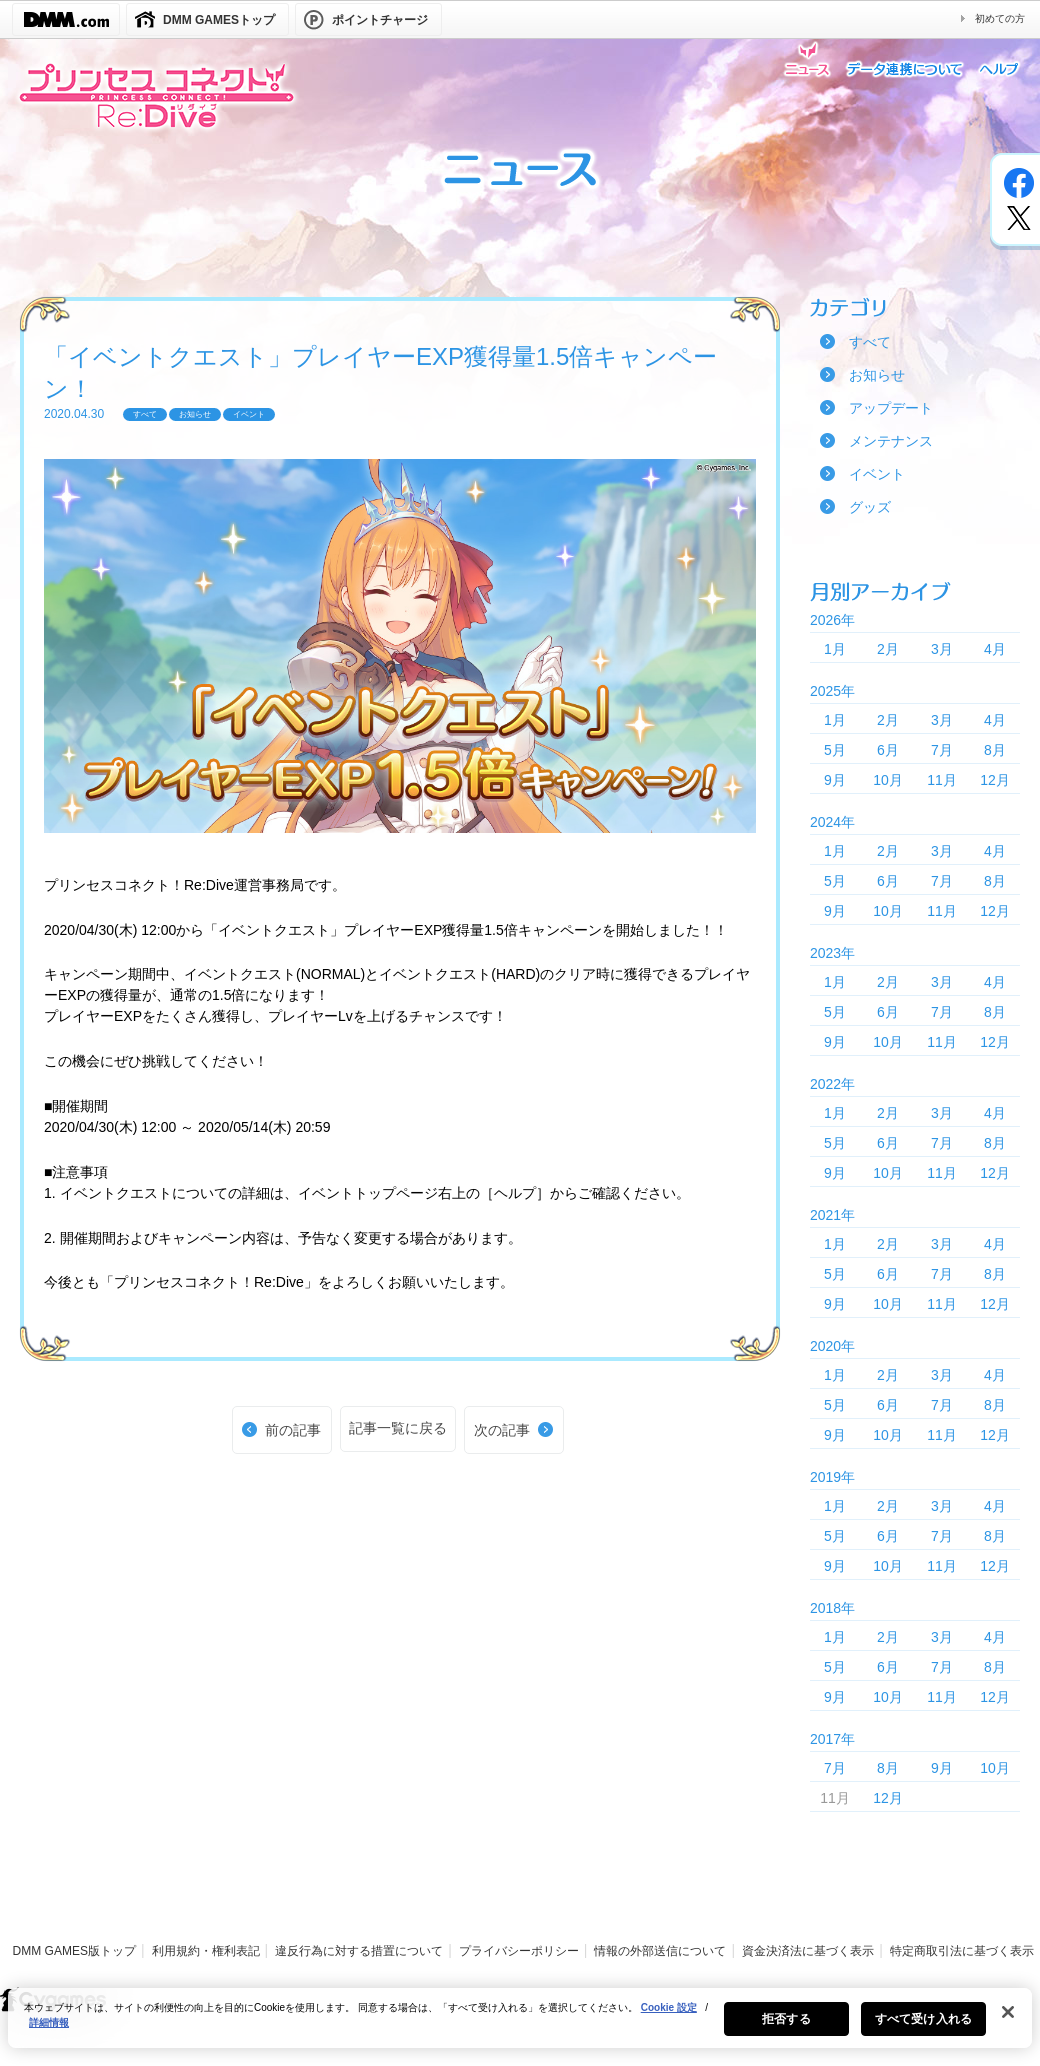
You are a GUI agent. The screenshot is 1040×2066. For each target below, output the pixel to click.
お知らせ (877, 375)
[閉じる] (1008, 2020)
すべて (870, 342)
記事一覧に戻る (398, 1428)
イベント (877, 474)
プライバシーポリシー (519, 1951)
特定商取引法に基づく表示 (962, 1951)
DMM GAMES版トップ (74, 1951)
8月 (995, 750)
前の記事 (293, 1430)
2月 (888, 649)
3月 (942, 649)
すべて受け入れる (923, 2027)
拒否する (786, 2027)
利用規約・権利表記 (206, 1951)
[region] (520, 2026)
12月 (995, 780)
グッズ (870, 507)
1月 (835, 649)
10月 (888, 780)
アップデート (891, 408)
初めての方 (1000, 18)
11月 (942, 780)
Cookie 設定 (669, 2015)
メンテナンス (891, 441)
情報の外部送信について (660, 1951)
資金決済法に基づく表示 (808, 1951)
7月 (942, 750)
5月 (835, 750)
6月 (888, 750)
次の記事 (502, 1430)
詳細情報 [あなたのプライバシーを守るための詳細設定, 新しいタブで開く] (49, 2030)
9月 (835, 780)
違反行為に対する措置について (359, 1951)
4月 (995, 649)
